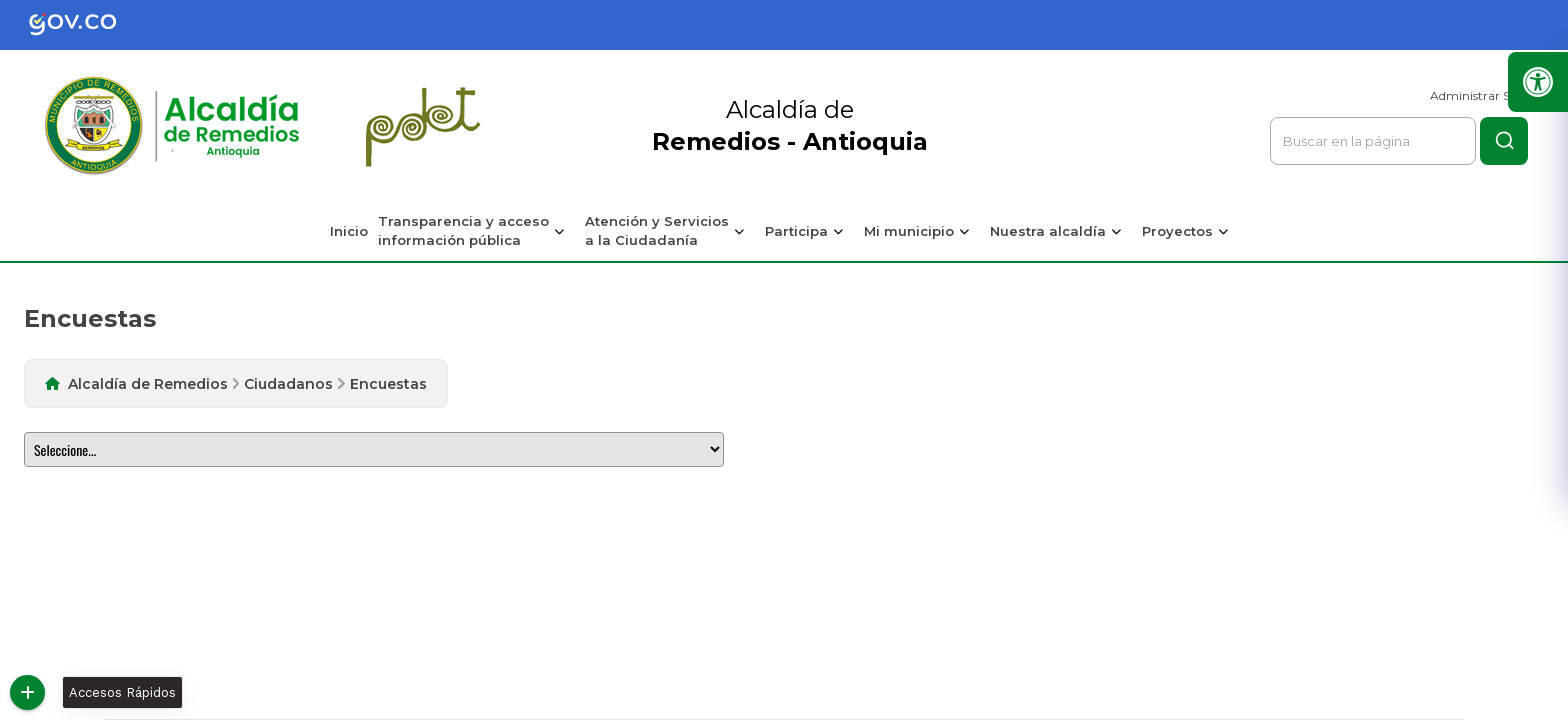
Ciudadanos (288, 384)
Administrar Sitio (1479, 95)
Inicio (349, 231)
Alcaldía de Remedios (148, 384)
